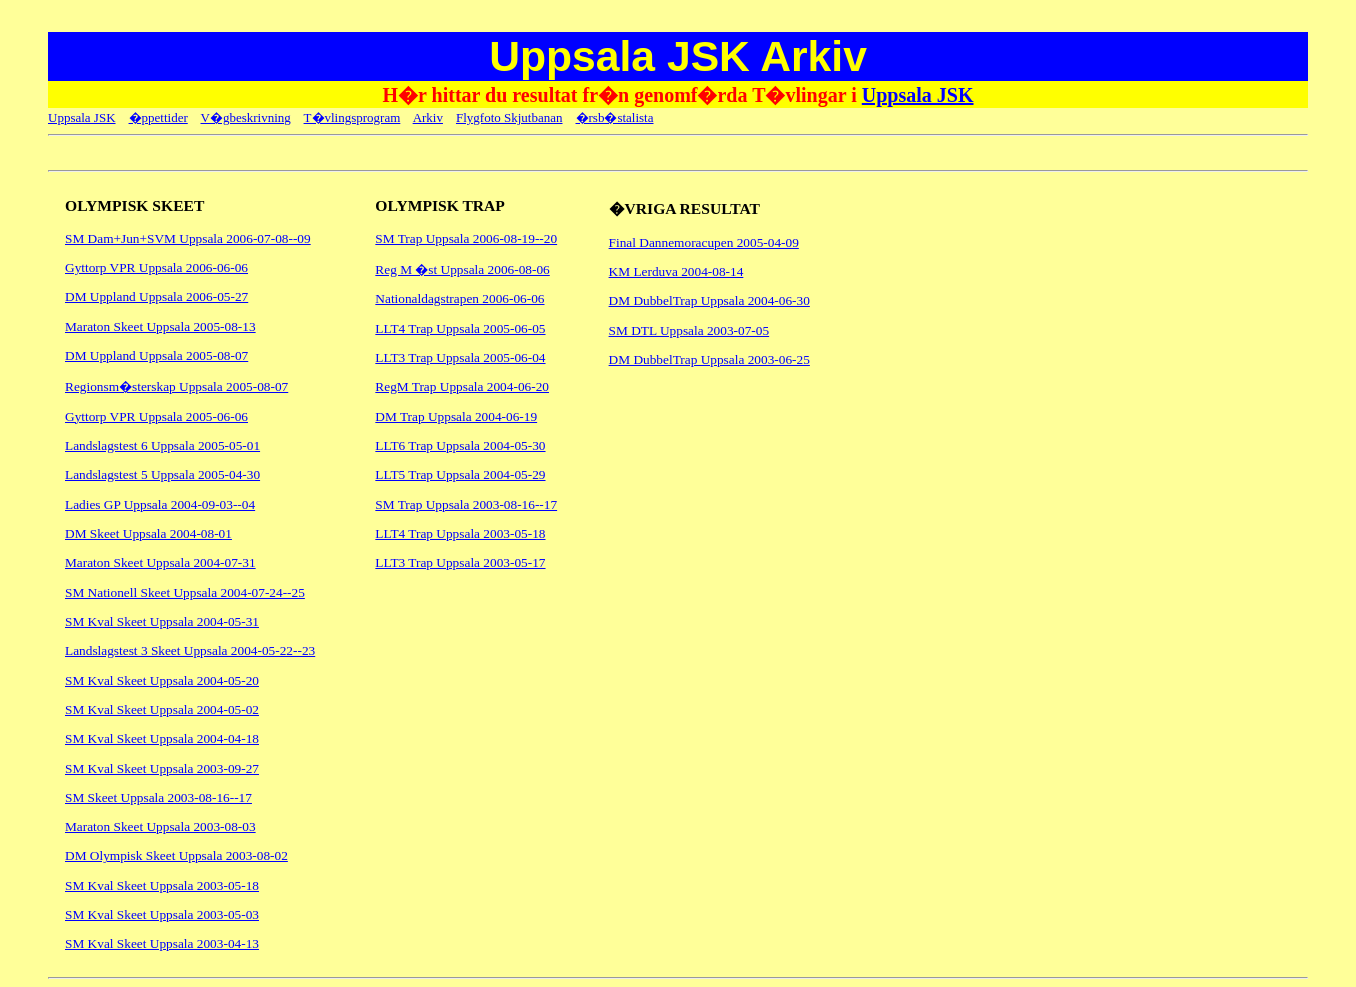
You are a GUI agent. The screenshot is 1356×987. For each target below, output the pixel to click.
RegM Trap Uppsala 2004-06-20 (462, 386)
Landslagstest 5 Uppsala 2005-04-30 (162, 474)
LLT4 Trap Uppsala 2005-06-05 (460, 328)
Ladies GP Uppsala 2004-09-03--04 (160, 504)
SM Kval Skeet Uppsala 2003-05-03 (162, 914)
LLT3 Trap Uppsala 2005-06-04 (460, 357)
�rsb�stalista (615, 117)
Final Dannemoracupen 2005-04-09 (704, 242)
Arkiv (428, 117)
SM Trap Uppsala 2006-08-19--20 (466, 238)
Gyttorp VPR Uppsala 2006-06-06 (156, 267)
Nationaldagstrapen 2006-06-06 (459, 298)
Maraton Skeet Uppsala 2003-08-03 (160, 826)
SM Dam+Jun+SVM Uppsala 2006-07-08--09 (188, 238)
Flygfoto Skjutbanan (509, 117)
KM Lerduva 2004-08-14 (676, 271)
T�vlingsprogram (352, 117)
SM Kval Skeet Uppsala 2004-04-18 (162, 738)
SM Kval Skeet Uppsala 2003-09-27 (162, 768)
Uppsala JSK (918, 95)
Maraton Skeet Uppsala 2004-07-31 (160, 562)
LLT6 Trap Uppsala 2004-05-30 (460, 445)
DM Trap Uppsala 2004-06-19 (456, 416)
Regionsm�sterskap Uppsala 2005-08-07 (176, 386)
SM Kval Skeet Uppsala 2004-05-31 (162, 621)
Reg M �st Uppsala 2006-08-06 (462, 269)
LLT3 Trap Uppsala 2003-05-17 (460, 562)
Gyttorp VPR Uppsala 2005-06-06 (156, 416)
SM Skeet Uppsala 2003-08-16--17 (158, 797)
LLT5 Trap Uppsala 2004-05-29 (460, 474)
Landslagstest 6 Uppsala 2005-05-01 (162, 445)
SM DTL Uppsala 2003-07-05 (689, 330)
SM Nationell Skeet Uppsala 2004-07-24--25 (185, 592)
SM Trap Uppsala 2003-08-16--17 (466, 504)
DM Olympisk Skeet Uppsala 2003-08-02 (176, 855)
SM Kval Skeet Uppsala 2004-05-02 (162, 709)
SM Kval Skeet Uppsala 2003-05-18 (162, 885)
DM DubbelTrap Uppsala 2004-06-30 (709, 300)
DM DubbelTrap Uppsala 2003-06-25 (709, 359)
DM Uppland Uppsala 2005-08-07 (156, 355)
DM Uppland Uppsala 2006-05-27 (156, 296)
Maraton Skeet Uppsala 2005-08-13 (160, 326)
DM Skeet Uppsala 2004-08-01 (148, 533)
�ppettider (158, 117)
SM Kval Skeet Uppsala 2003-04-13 (162, 943)
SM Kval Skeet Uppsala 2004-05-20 (162, 680)
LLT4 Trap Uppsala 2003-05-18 (460, 533)
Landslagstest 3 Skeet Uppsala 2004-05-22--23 (190, 650)
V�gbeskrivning (246, 117)
